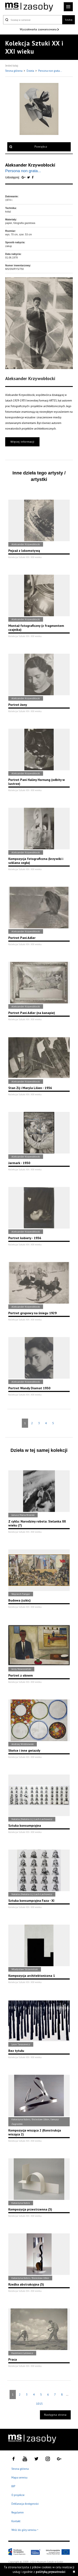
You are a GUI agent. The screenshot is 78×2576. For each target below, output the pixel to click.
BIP (13, 2486)
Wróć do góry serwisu (24, 2530)
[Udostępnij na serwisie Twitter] (29, 177)
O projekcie (18, 2495)
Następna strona (55, 2415)
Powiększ (41, 146)
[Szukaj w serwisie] (32, 19)
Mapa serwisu (19, 2477)
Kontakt (15, 2521)
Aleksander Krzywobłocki (30, 165)
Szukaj (68, 19)
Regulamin (17, 2512)
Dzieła (31, 71)
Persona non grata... (50, 71)
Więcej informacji (22, 441)
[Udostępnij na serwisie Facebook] (32, 177)
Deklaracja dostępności (25, 2504)
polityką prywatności (50, 2572)
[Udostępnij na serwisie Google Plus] (24, 177)
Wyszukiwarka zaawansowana (38, 29)
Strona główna (14, 71)
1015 (39, 2404)
